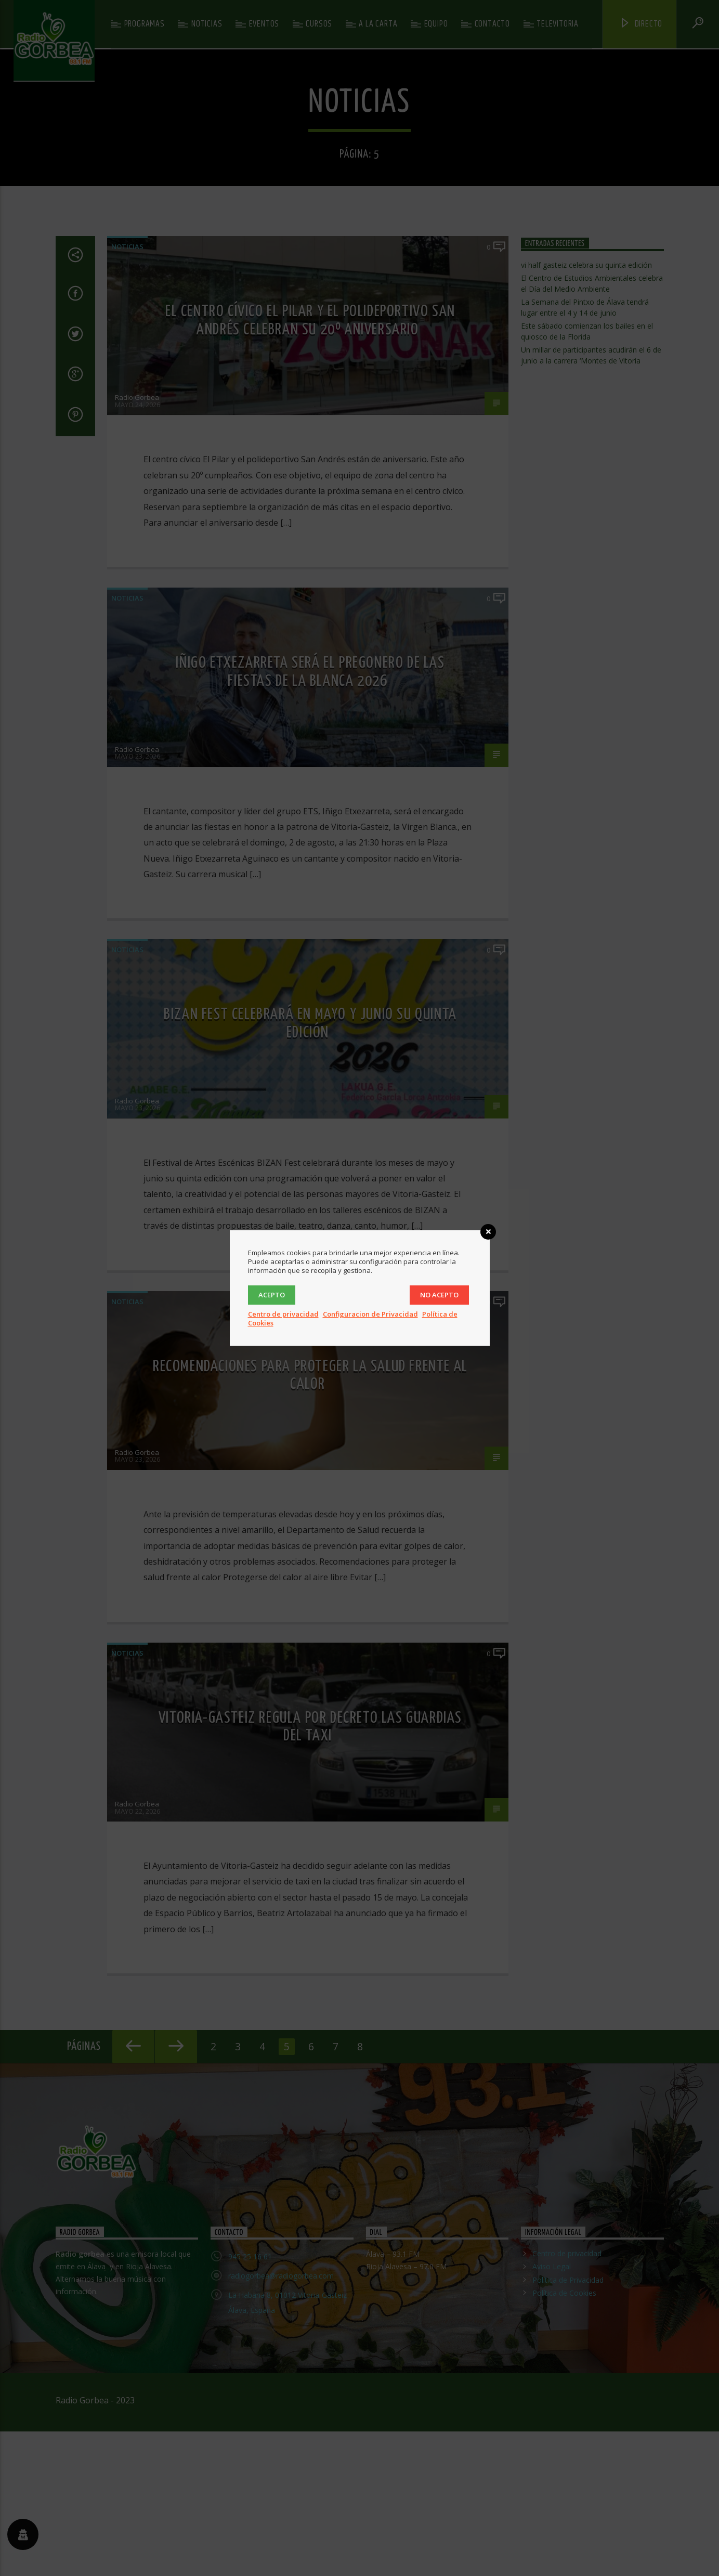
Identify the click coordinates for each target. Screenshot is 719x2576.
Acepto (271, 1294)
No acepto (439, 1294)
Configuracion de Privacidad (370, 1314)
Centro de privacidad (283, 1314)
